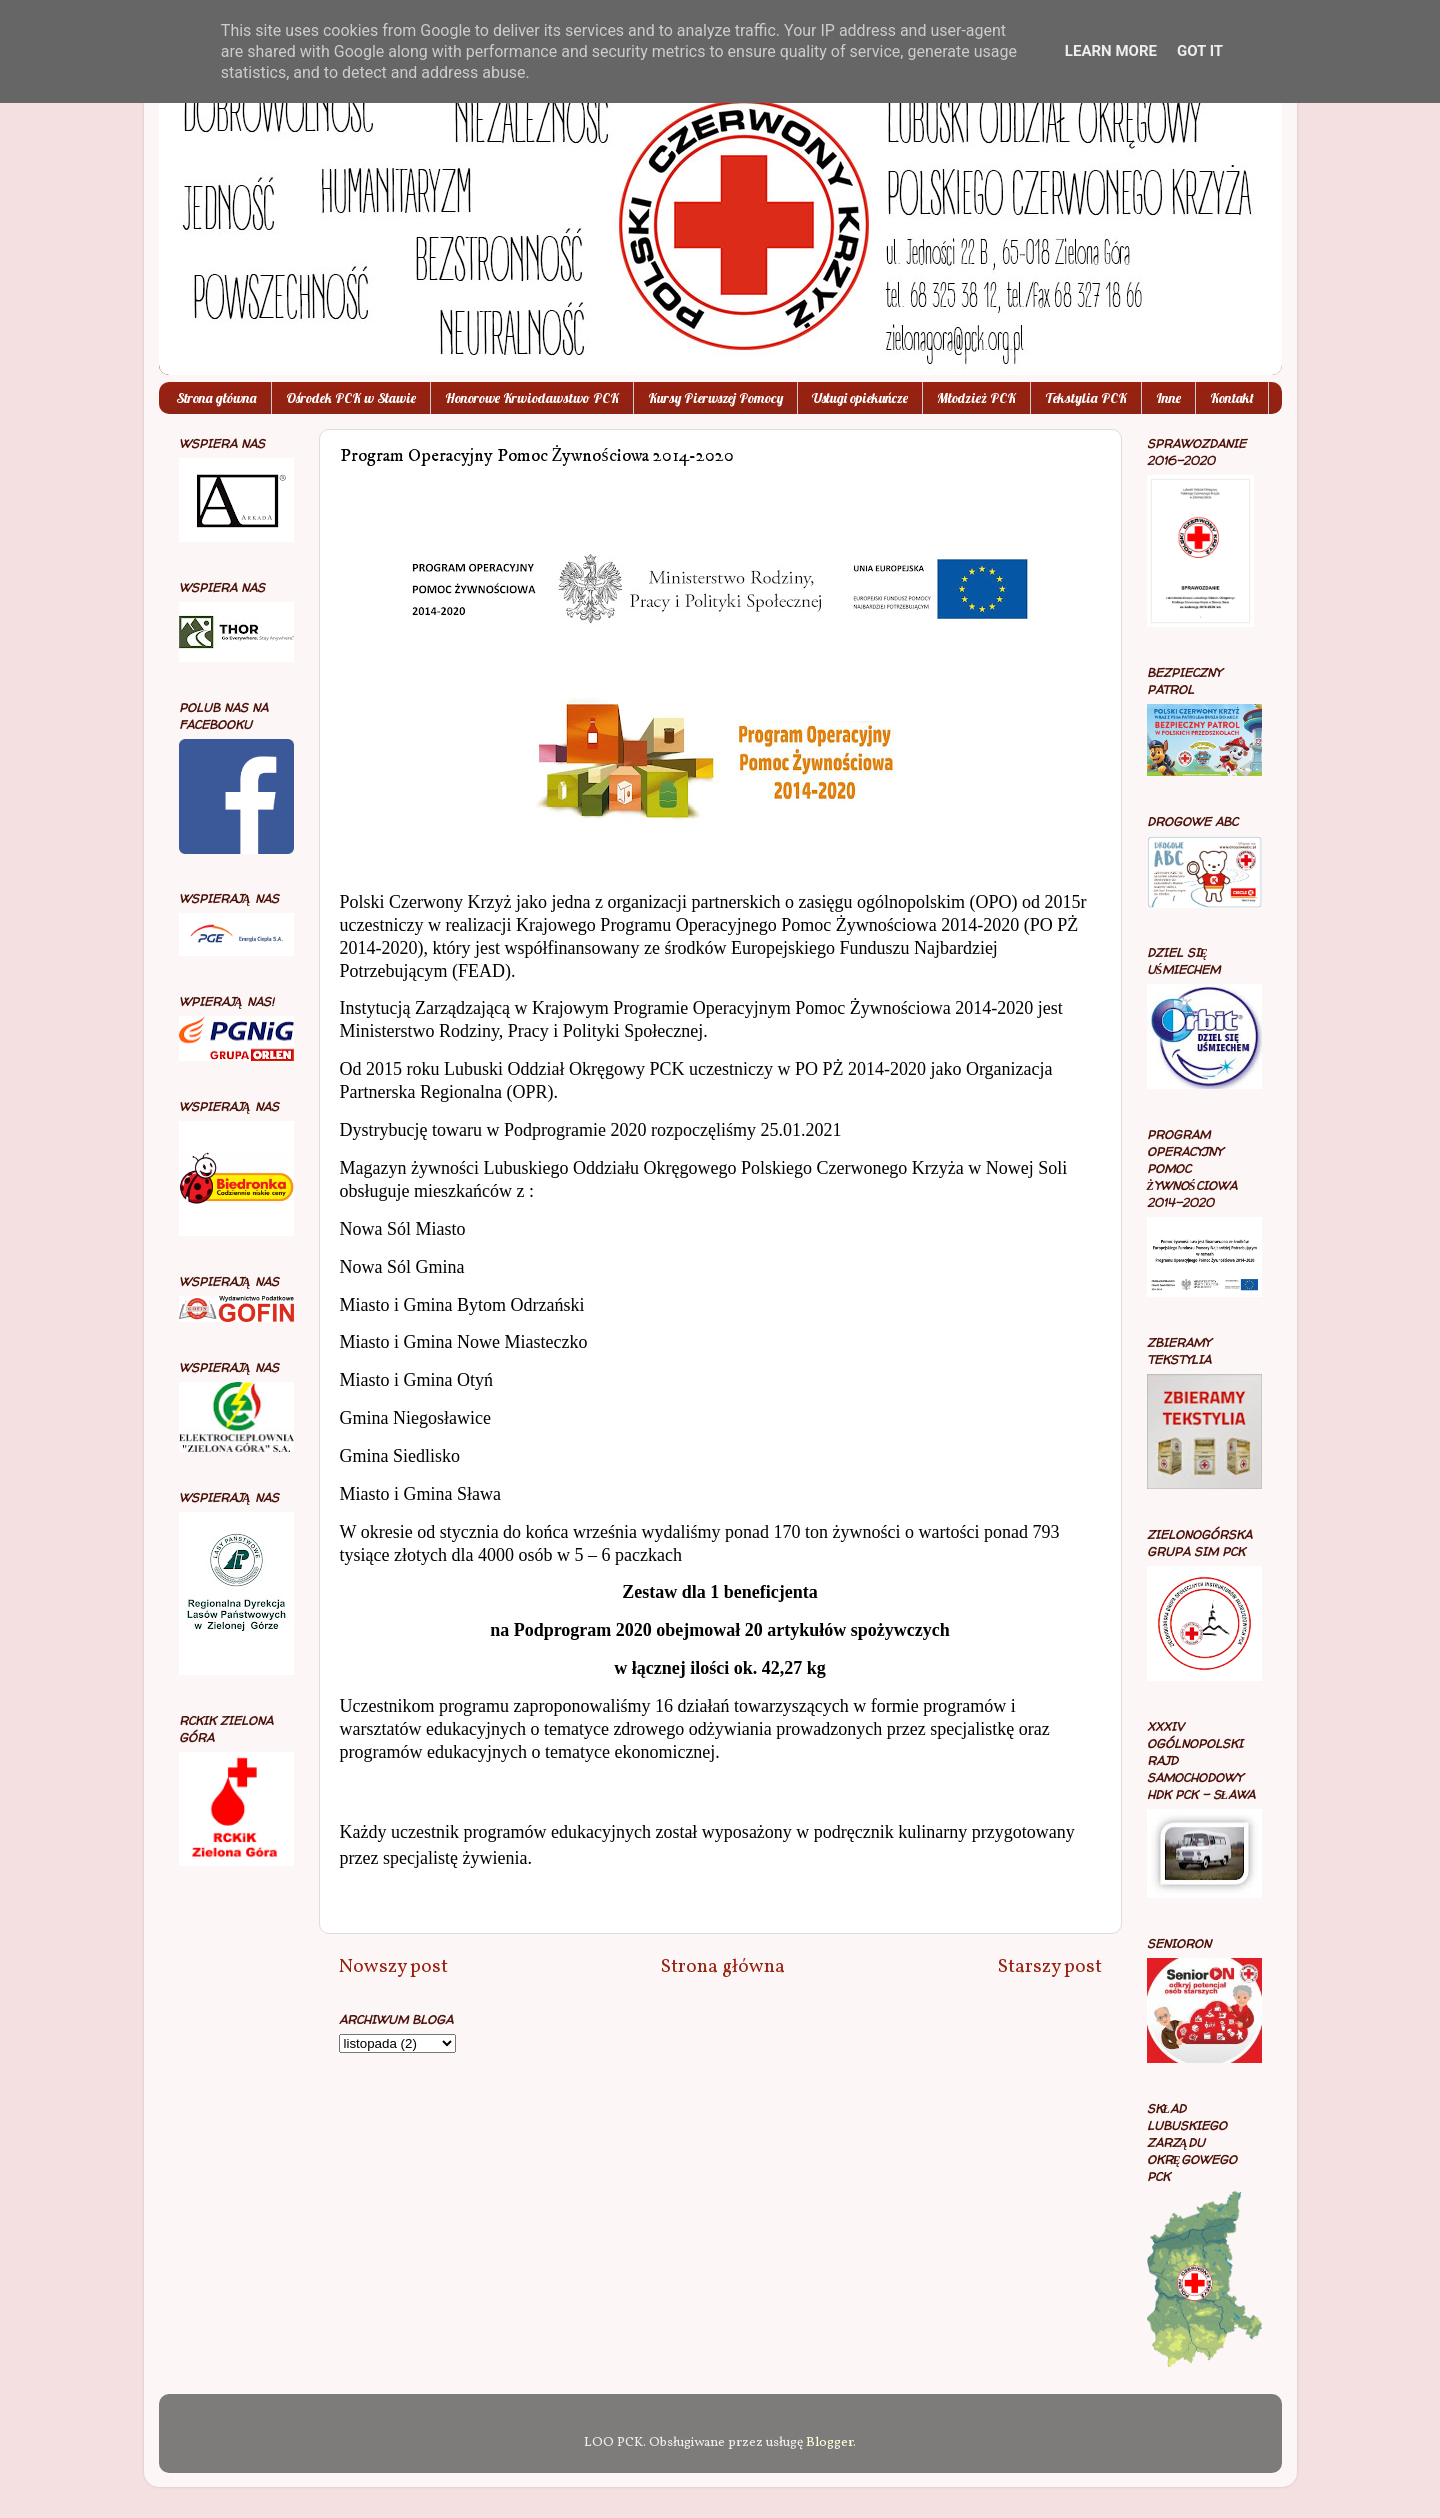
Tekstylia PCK (1086, 398)
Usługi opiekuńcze (860, 398)
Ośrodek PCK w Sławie (351, 398)
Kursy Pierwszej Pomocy (715, 398)
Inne (1168, 398)
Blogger (829, 2442)
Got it (1200, 51)
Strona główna (216, 398)
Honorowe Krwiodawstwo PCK (532, 398)
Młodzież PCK (976, 398)
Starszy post (1050, 1967)
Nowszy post (393, 1967)
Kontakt (1232, 398)
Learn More (1111, 51)
